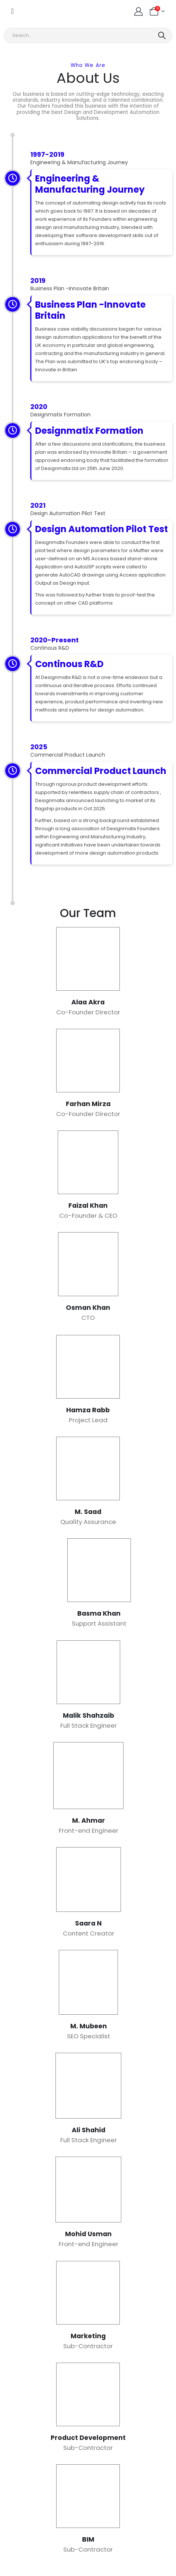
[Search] (162, 35)
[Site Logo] (36, 11)
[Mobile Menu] (12, 11)
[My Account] (138, 11)
